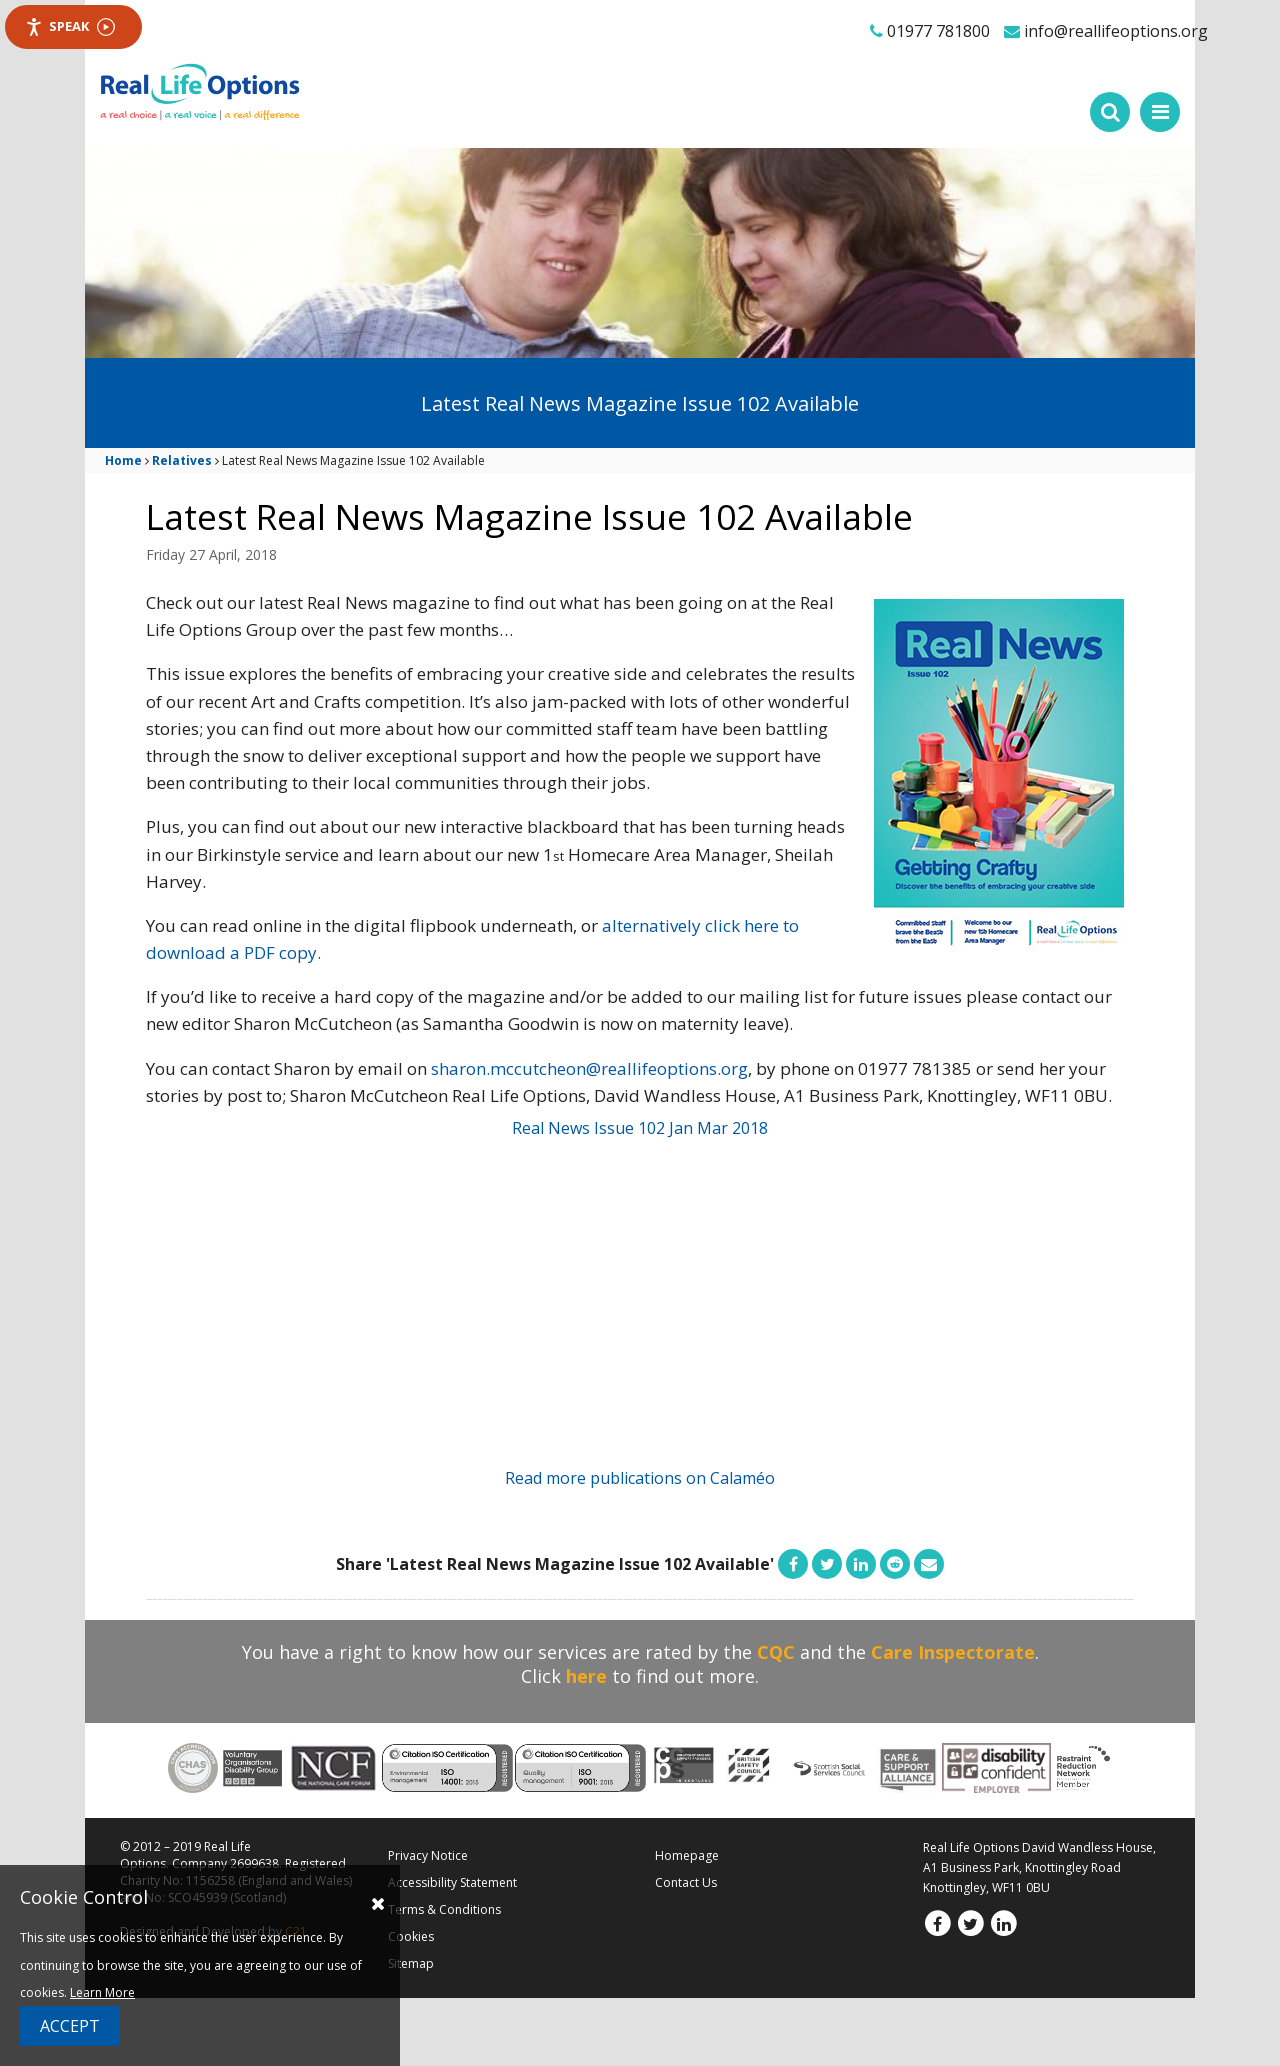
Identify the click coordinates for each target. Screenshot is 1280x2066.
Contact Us (686, 1882)
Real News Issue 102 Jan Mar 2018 (640, 1128)
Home (123, 460)
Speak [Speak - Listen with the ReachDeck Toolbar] (70, 26)
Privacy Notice (428, 1855)
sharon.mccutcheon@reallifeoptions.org (589, 1068)
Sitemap (411, 1963)
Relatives (182, 460)
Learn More (102, 1992)
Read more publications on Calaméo (640, 1478)
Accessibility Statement (452, 1882)
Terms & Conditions (444, 1909)
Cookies (411, 1936)
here (586, 1676)
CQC (776, 1652)
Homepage (687, 1855)
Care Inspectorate (953, 1652)
